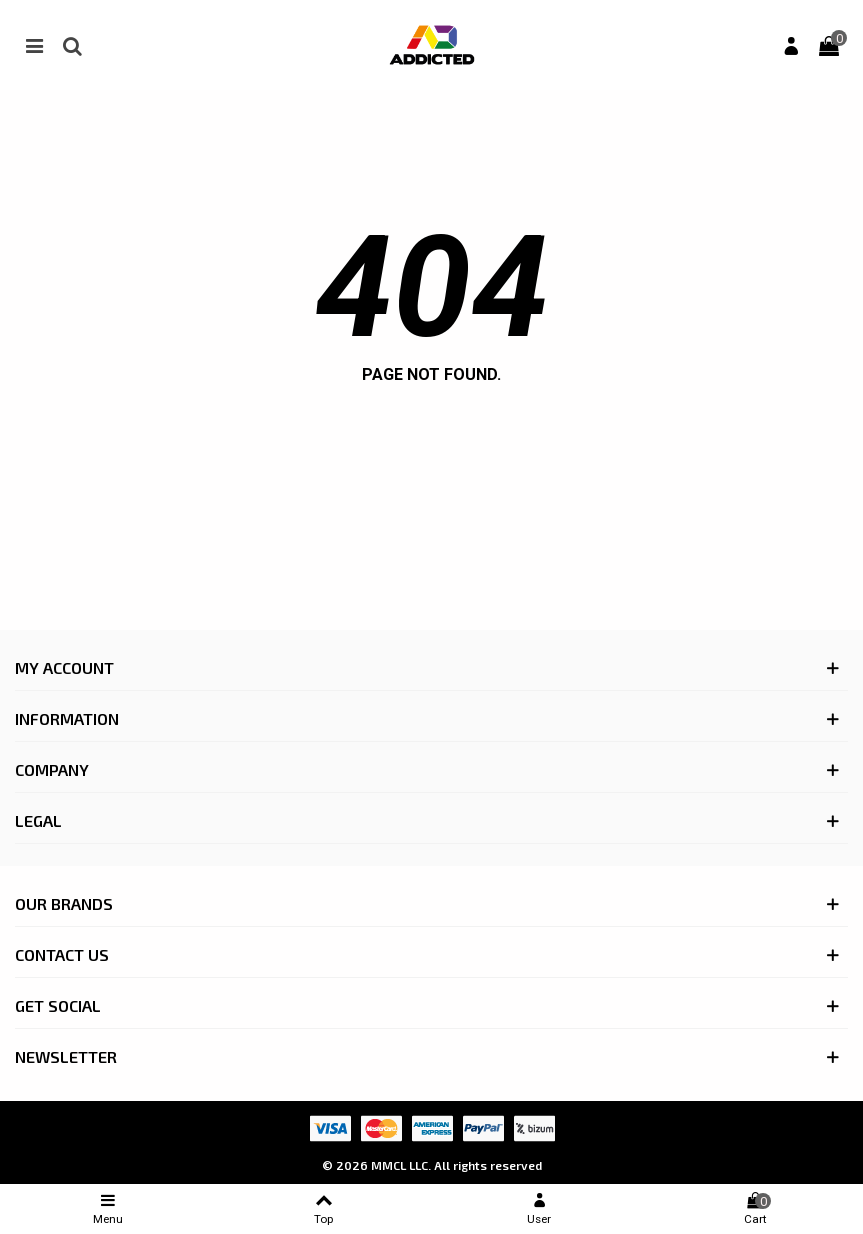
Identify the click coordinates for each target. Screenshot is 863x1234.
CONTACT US (62, 954)
